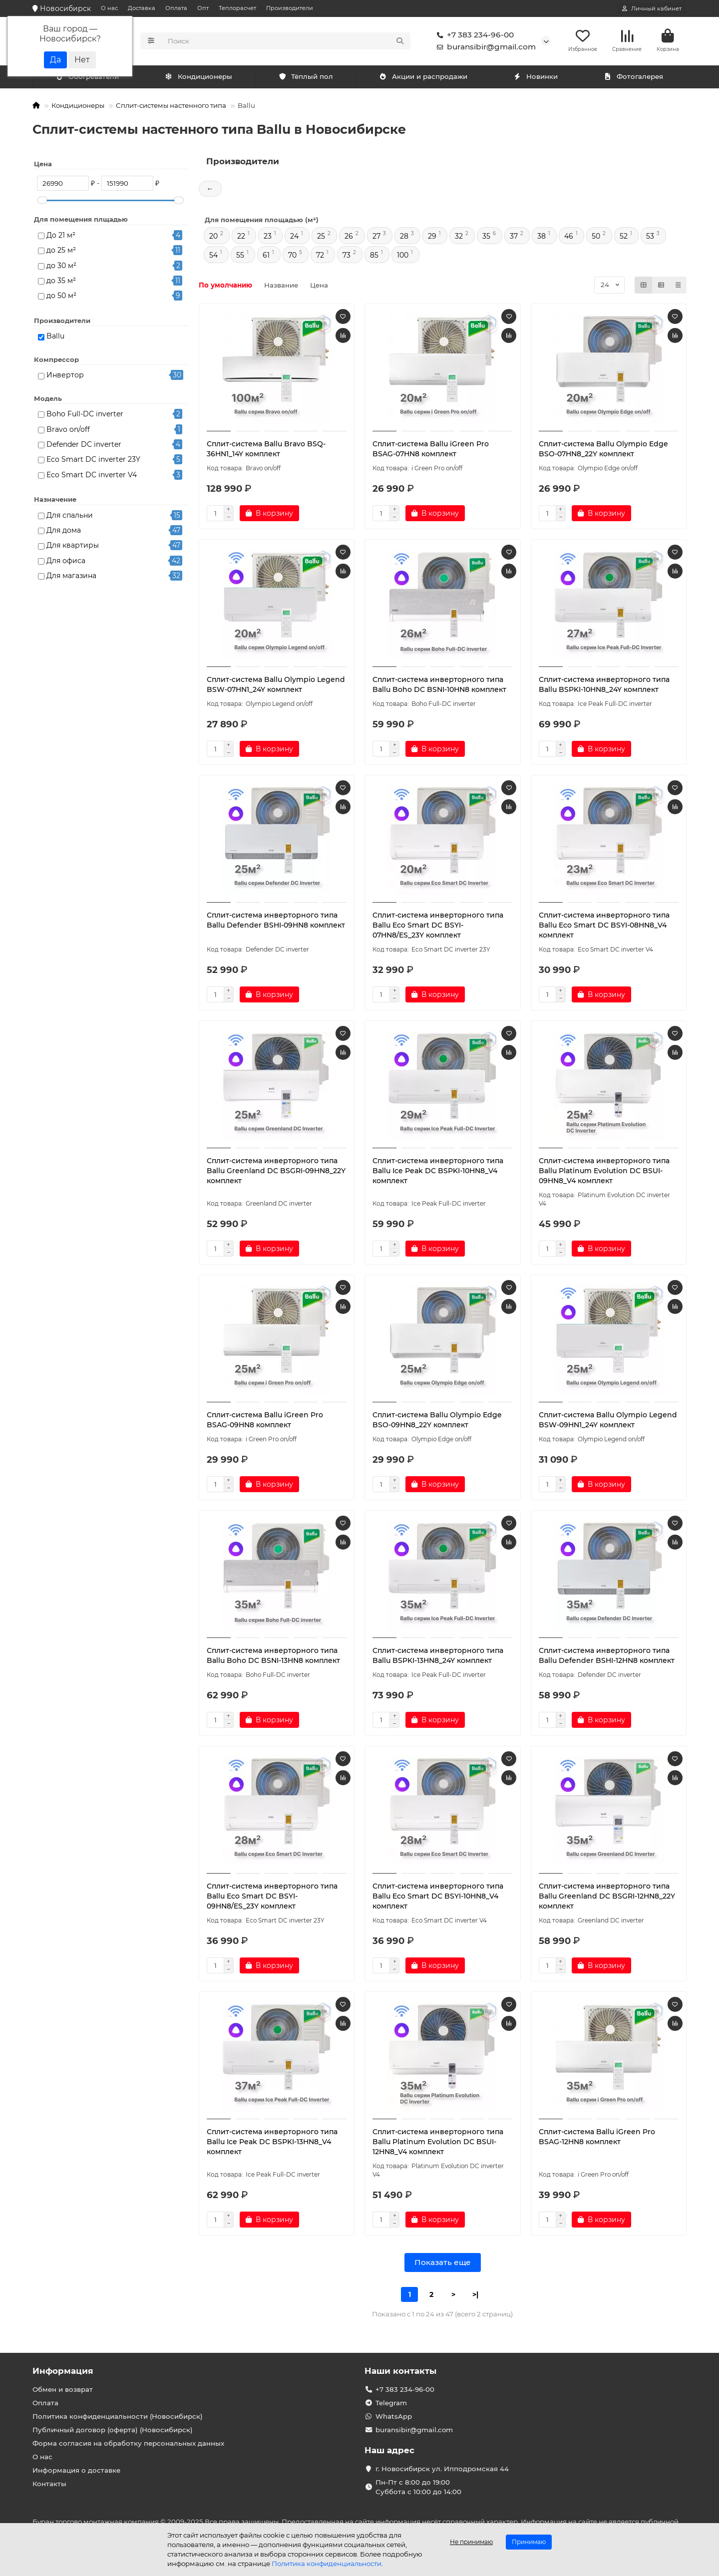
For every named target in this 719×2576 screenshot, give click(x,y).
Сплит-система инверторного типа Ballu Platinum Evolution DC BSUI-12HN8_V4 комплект (437, 2143)
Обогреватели (201, 78)
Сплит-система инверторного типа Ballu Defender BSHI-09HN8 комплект (276, 921)
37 (514, 237)
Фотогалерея (634, 78)
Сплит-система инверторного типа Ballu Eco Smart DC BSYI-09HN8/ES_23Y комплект (272, 1897)
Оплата (176, 7)
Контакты (49, 2484)
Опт (203, 7)
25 (321, 237)
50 (596, 237)
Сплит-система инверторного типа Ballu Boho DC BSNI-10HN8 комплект (439, 685)
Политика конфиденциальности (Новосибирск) (117, 2416)
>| (475, 2295)
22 (241, 237)
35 (486, 237)
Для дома (63, 532)
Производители (289, 7)
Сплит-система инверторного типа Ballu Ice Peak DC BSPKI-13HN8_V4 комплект (272, 2143)
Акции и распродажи (423, 78)
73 (347, 256)
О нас (109, 7)
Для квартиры (72, 547)
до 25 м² (61, 252)
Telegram (391, 2403)
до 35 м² (61, 282)
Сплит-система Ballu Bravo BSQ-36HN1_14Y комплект (266, 450)
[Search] (286, 41)
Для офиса (65, 562)
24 (294, 237)
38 (541, 237)
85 (374, 256)
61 (266, 256)
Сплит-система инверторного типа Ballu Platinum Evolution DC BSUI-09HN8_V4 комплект (604, 1172)
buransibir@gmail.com (484, 47)
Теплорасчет (237, 7)
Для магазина (71, 577)
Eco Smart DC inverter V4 (91, 476)
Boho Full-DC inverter (84, 415)
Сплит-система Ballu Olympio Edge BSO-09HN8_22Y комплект (437, 1421)
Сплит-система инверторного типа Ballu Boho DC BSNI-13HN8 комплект (273, 1656)
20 (213, 237)
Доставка (141, 7)
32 (459, 237)
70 (292, 256)
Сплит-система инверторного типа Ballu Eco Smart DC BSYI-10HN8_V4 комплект (437, 1897)
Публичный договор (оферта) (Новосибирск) (112, 2430)
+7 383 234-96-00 (473, 35)
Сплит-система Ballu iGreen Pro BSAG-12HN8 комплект (597, 2138)
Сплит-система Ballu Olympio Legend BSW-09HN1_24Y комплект (608, 1421)
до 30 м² (61, 267)
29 (432, 237)
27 (376, 237)
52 (624, 237)
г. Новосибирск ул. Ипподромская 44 (442, 2469)
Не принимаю (471, 2542)
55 (240, 256)
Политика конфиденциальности (326, 2564)
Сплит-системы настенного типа (171, 107)
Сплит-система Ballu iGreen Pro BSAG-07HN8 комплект (430, 450)
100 (402, 256)
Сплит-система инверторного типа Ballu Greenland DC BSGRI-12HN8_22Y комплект (607, 1897)
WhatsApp (393, 2416)
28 (404, 237)
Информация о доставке (76, 2470)
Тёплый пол (306, 78)
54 (213, 256)
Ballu (55, 337)
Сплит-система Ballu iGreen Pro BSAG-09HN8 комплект (265, 1421)
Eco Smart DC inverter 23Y (93, 461)
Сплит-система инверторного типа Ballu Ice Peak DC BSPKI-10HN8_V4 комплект (437, 1172)
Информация (62, 2371)
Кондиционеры (89, 78)
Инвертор (65, 376)
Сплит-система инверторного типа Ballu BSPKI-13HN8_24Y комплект (437, 1656)
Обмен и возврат (62, 2389)
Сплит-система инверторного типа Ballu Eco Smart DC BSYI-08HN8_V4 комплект (604, 926)
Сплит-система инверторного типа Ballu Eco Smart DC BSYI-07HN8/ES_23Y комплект (437, 926)
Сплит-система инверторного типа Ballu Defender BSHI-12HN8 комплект (607, 1656)
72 (320, 256)
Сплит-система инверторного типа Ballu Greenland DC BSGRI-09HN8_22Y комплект (276, 1172)
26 (349, 237)
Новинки (535, 78)
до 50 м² (61, 297)
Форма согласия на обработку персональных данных (128, 2443)
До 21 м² (60, 236)
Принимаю (529, 2542)
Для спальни (69, 516)
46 (568, 237)
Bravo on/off (68, 430)
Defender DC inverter (83, 445)
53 (650, 237)
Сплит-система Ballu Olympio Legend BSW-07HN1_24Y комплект (276, 685)
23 (268, 237)
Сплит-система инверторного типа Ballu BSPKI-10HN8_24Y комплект (604, 685)
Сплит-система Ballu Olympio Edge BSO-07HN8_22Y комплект (603, 450)
